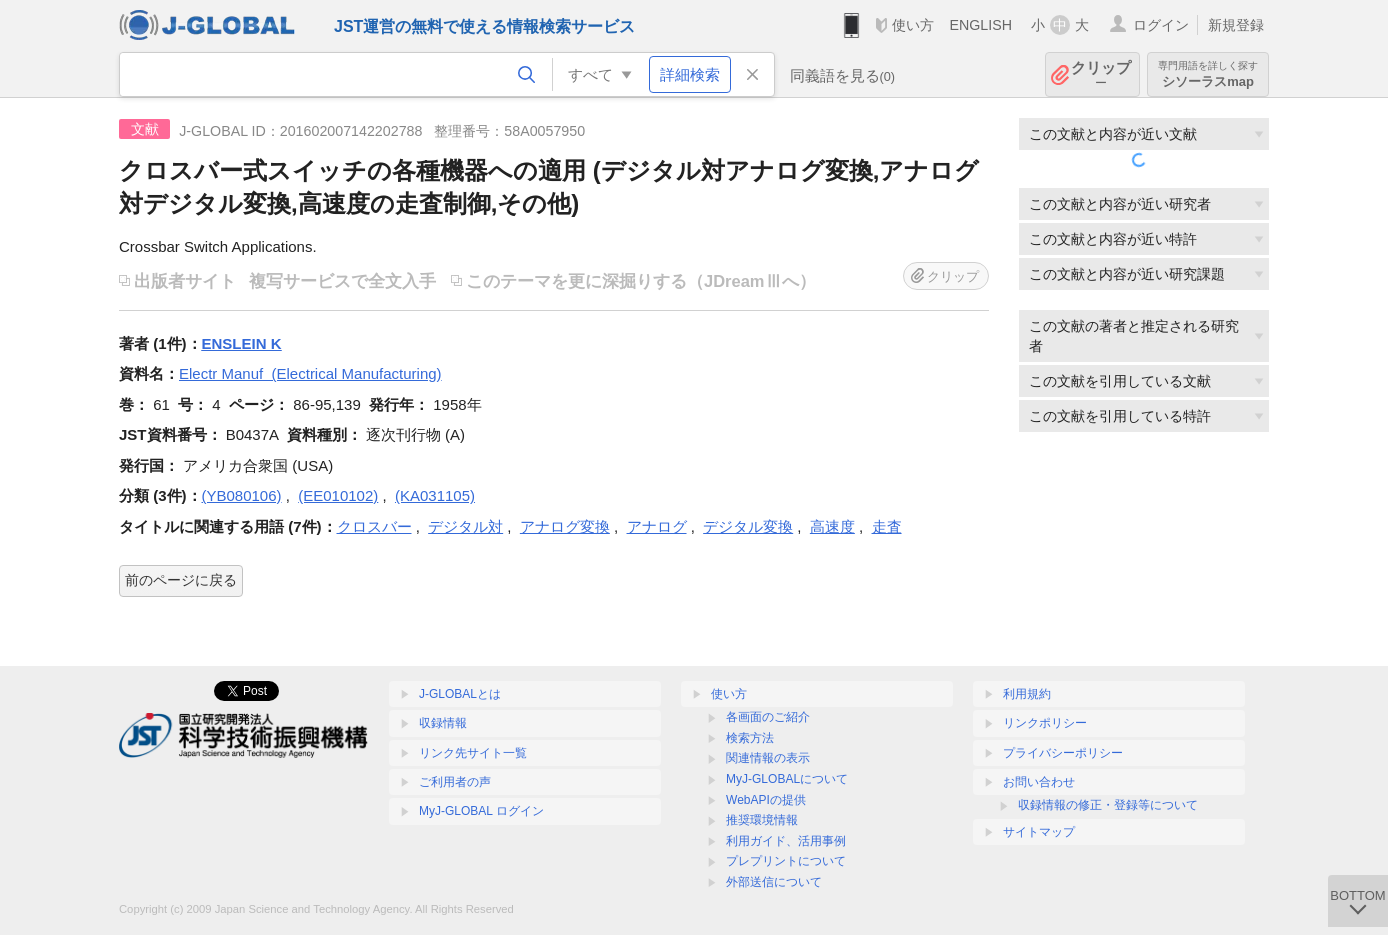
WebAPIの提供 (766, 800)
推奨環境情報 (762, 820)
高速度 (832, 526)
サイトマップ (1039, 832)
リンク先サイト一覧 (473, 753)
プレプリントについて (786, 861)
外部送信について (774, 882)
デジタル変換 (748, 526)
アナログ (657, 526)
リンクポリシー (1045, 723)
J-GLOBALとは (460, 694)
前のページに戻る (181, 580)
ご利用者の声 (455, 782)
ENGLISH (980, 25)
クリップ (1101, 74)
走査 (887, 526)
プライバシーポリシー (1063, 753)
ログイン (1161, 25)
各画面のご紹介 (768, 717)
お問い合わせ (1039, 782)
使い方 (913, 25)
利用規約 (1027, 694)
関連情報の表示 (768, 758)
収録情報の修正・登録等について (1108, 805)
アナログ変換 (565, 526)
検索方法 (750, 738)
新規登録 (1236, 25)
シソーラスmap (1208, 74)
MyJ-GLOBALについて (787, 779)
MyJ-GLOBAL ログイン (481, 811)
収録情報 (443, 723)
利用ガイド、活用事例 (786, 841)
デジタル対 (465, 526)
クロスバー (374, 526)
